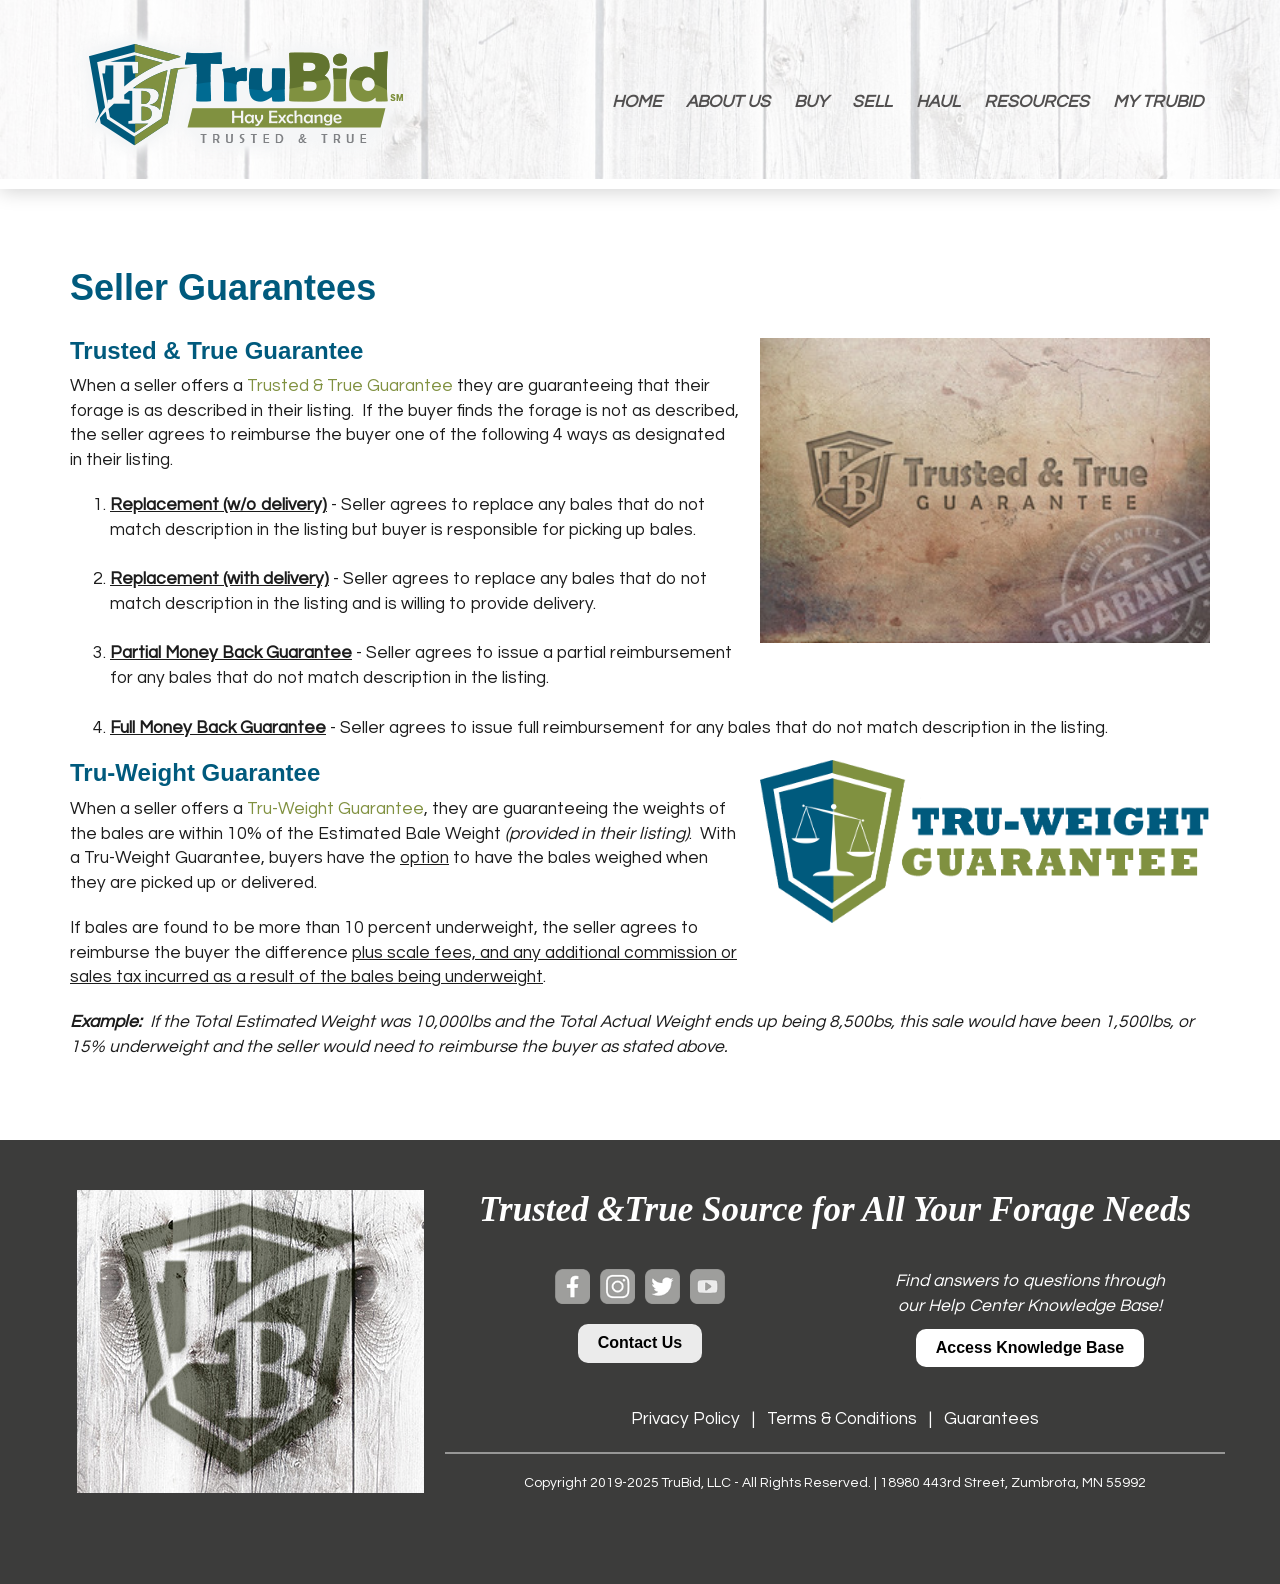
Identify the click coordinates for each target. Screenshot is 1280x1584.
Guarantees (991, 1419)
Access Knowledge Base (1030, 1347)
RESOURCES (1036, 102)
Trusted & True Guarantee (350, 386)
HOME (637, 102)
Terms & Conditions (842, 1419)
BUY (811, 102)
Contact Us (640, 1342)
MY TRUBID (1158, 102)
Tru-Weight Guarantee (335, 809)
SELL (872, 102)
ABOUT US (728, 102)
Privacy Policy (685, 1419)
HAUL (938, 102)
